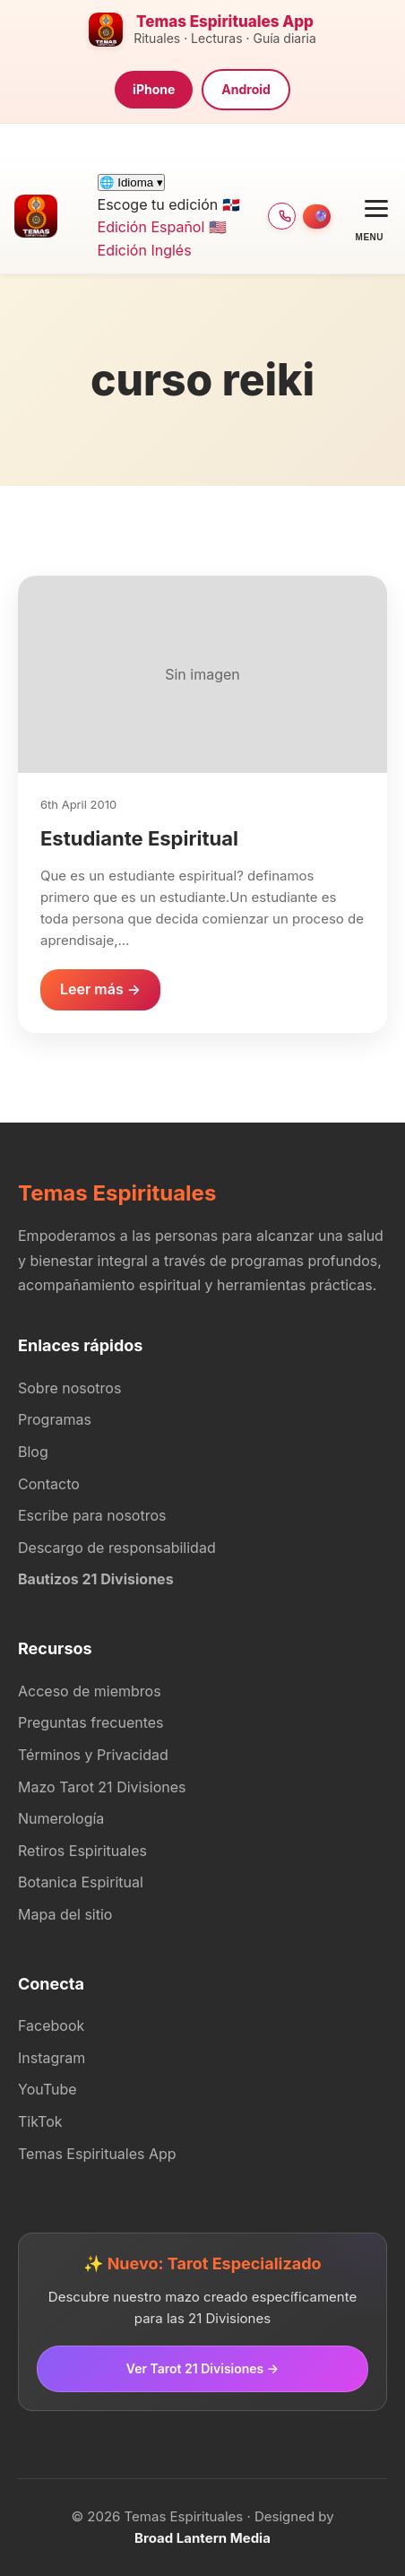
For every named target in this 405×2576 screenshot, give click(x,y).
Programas (54, 1419)
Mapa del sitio (65, 1914)
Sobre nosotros (69, 1388)
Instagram (51, 2058)
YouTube (47, 2089)
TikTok (40, 2121)
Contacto (49, 1484)
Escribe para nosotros (92, 1515)
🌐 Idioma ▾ (131, 182)
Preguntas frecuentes (91, 1722)
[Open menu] (370, 216)
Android (246, 89)
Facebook (51, 2025)
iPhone (154, 89)
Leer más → (100, 989)
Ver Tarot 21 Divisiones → (202, 2368)
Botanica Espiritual (80, 1882)
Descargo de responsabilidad (117, 1548)
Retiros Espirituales (82, 1851)
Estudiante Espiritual (139, 838)
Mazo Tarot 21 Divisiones (102, 1787)
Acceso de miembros (89, 1691)
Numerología (61, 1818)
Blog (33, 1452)
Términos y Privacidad (93, 1755)
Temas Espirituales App (97, 2154)
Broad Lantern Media (202, 2537)
